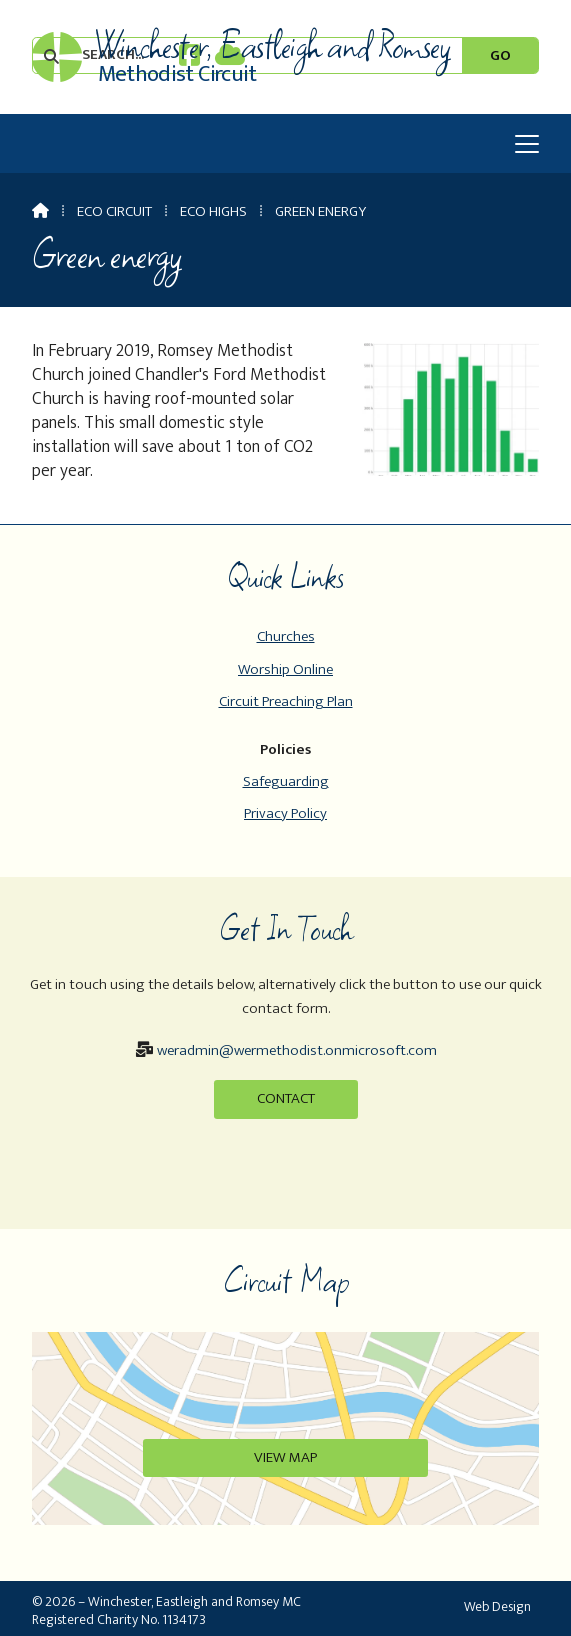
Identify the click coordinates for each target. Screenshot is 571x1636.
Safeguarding (286, 781)
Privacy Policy (285, 813)
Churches (286, 636)
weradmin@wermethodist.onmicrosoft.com (297, 1050)
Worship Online (285, 669)
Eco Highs (213, 211)
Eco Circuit (114, 211)
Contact (286, 1098)
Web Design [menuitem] (497, 1606)
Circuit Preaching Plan (286, 701)
